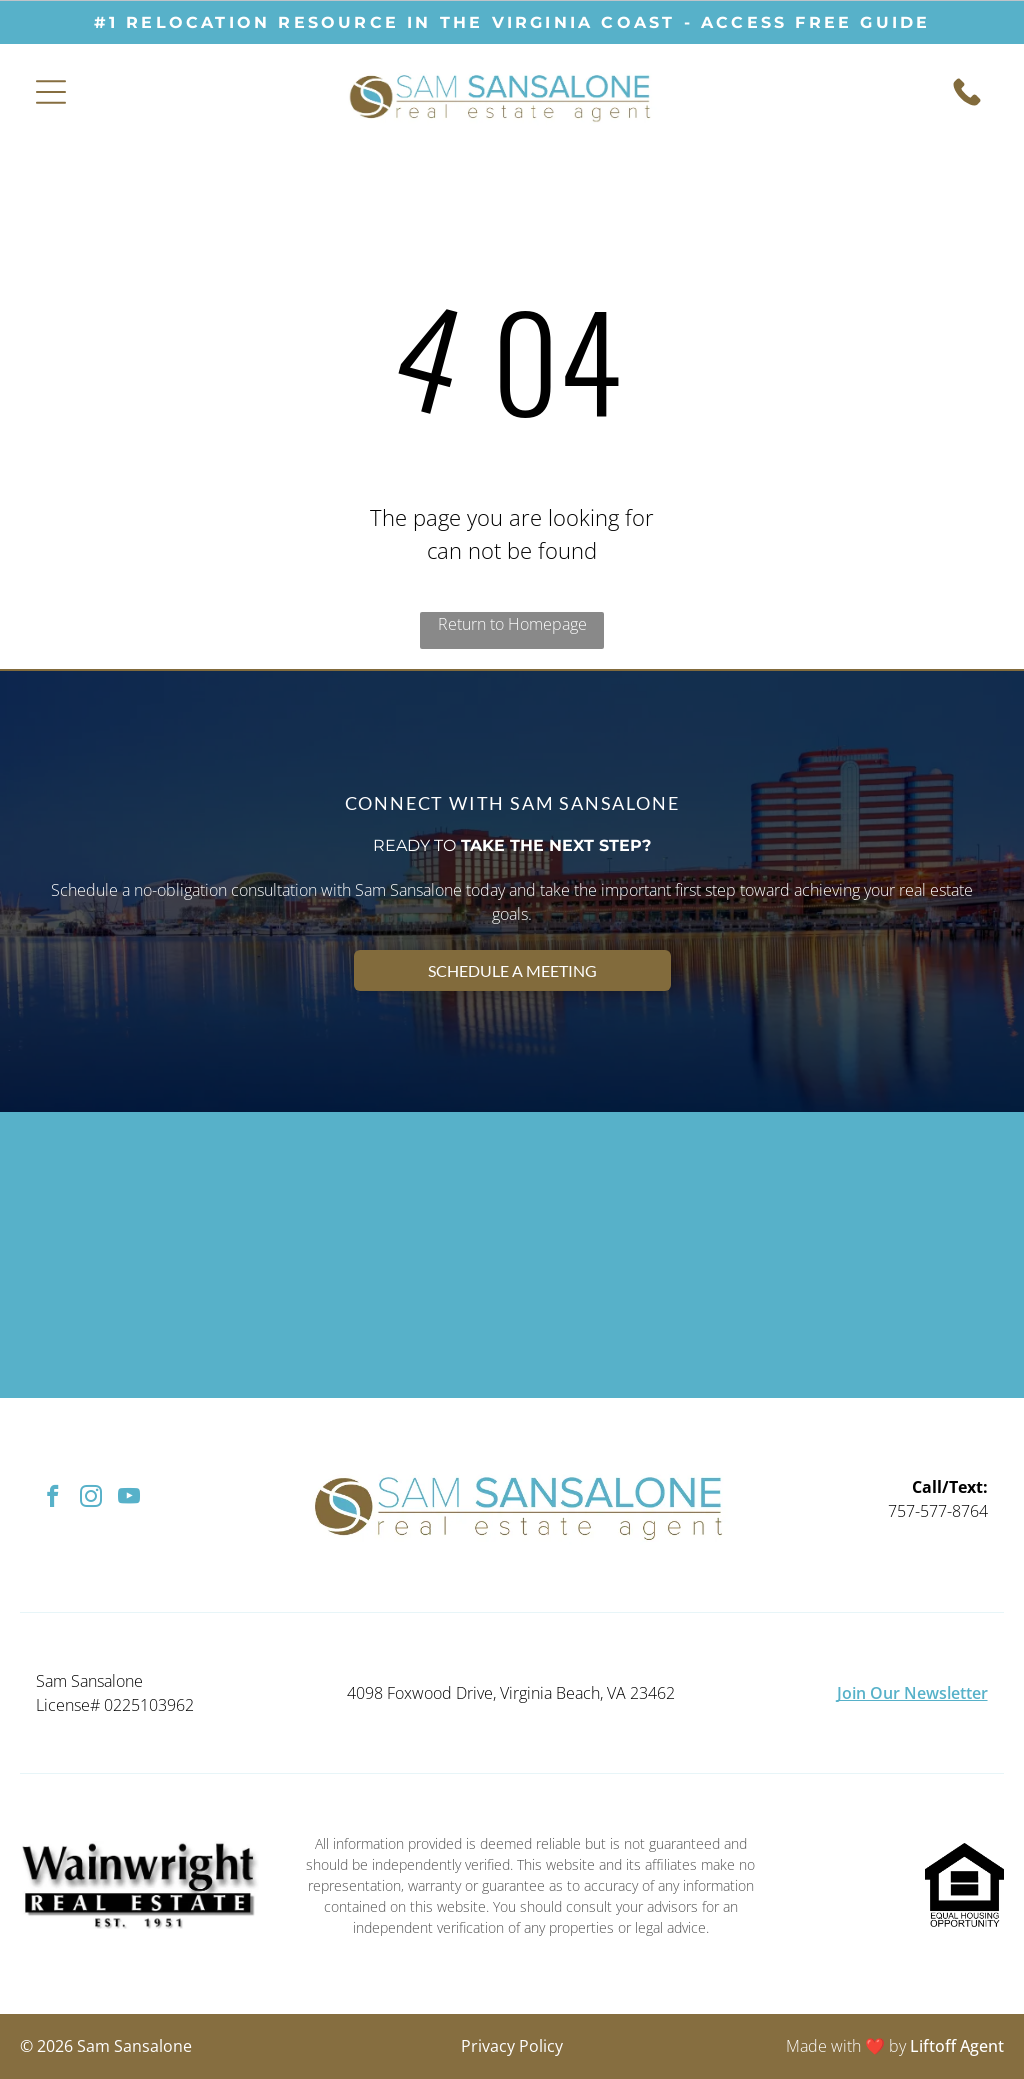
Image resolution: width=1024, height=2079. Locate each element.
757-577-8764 (938, 1511)
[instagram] (90, 1499)
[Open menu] (51, 92)
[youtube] (128, 1499)
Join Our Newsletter (912, 1693)
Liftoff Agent (957, 2046)
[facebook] (52, 1499)
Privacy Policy (512, 2046)
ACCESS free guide (815, 22)
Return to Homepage (512, 624)
